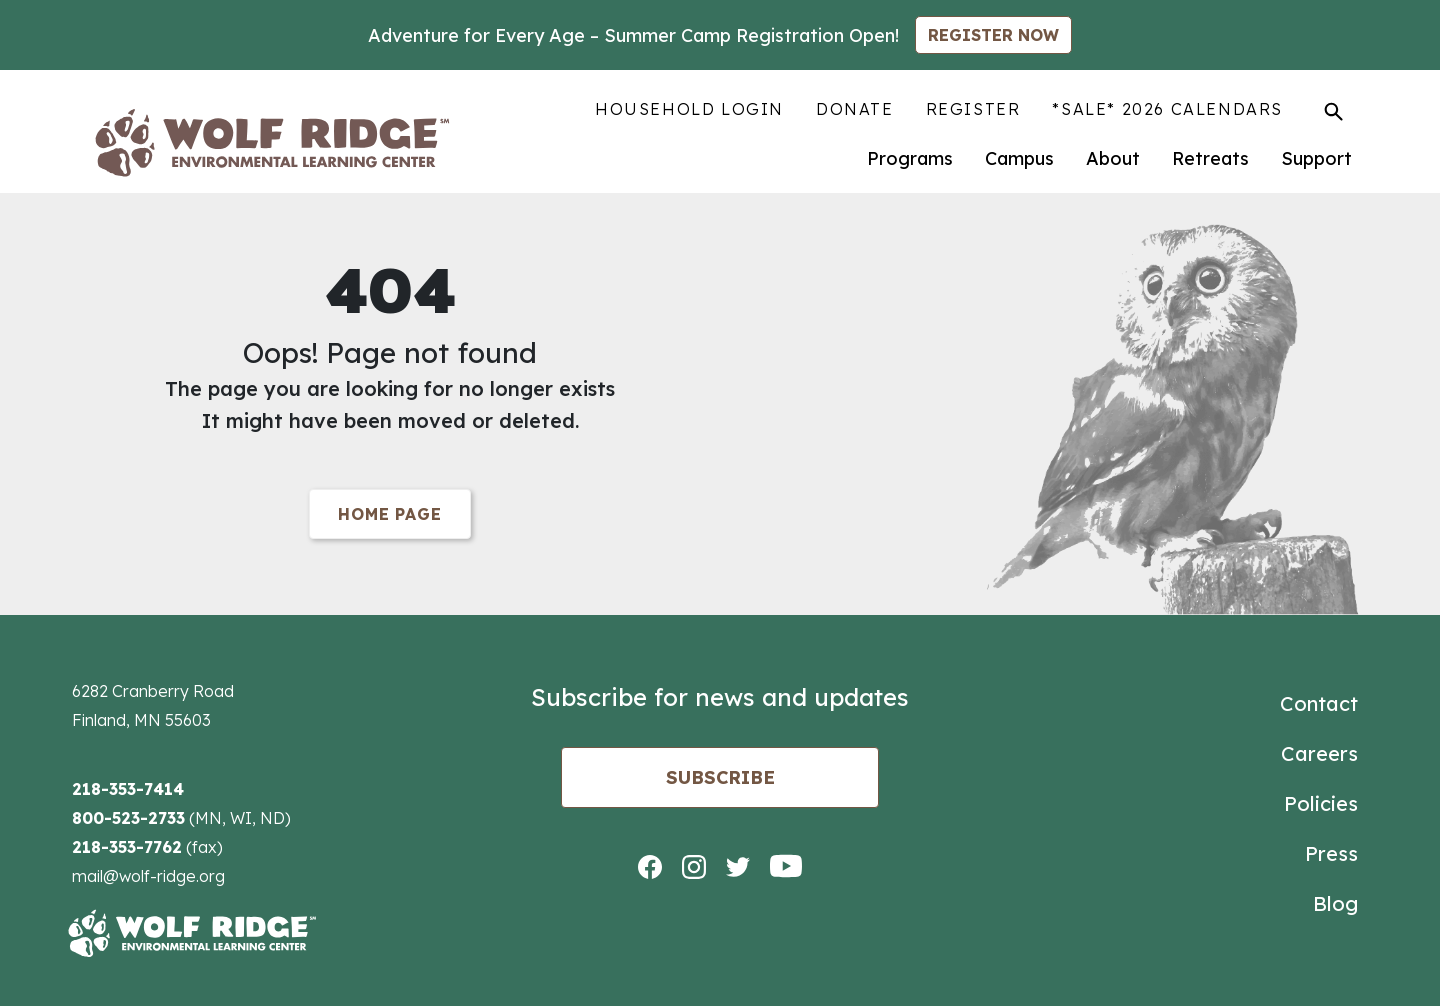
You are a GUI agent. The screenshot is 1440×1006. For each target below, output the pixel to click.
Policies (1321, 803)
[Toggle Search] (1333, 111)
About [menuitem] (1113, 158)
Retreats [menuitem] (1210, 158)
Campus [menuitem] (1019, 158)
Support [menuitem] (1316, 158)
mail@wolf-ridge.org (148, 876)
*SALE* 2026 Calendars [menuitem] (1167, 109)
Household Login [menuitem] (689, 109)
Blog (1335, 903)
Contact (1319, 703)
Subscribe (720, 777)
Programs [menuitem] (910, 158)
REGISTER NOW (993, 35)
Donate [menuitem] (855, 109)
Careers (1319, 753)
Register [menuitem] (973, 109)
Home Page (389, 514)
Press (1331, 853)
